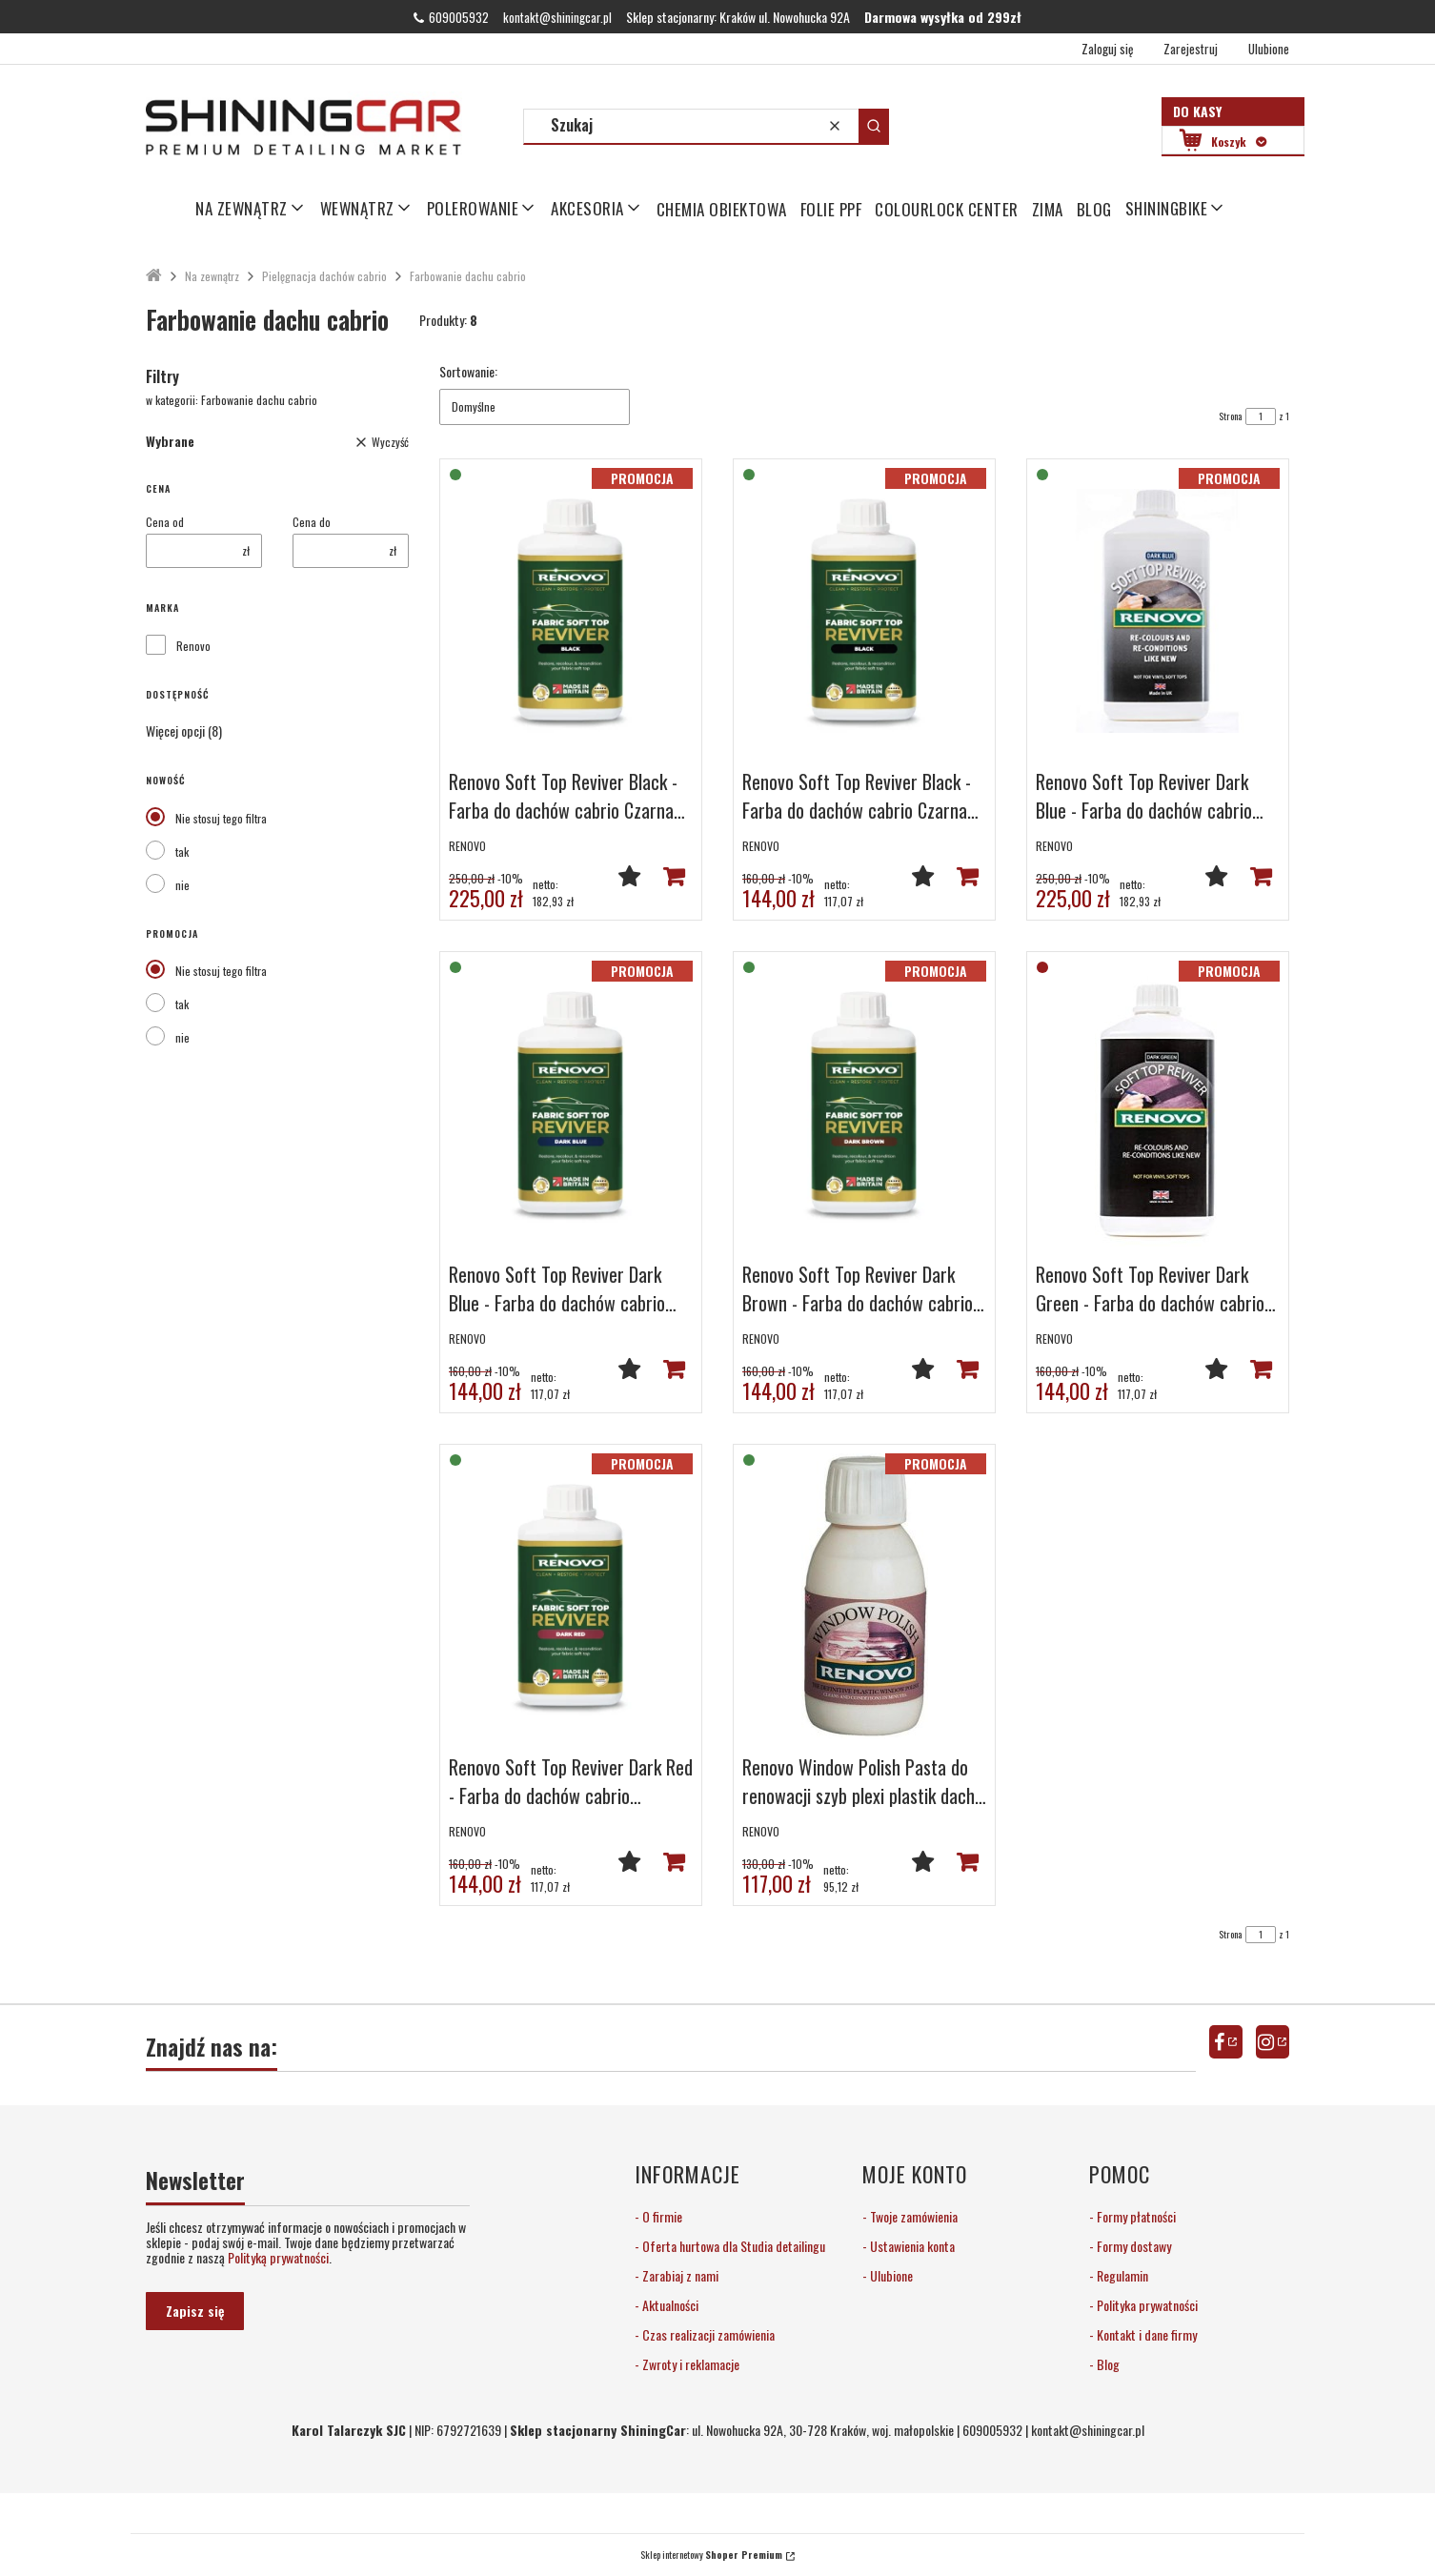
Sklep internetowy (711, 2554)
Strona (1230, 416)
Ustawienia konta (911, 2246)
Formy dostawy (1132, 2246)
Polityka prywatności (1146, 2305)
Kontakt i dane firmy (1145, 2334)
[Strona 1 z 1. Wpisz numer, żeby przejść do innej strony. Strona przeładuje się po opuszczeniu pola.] (1260, 416)
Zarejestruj (1190, 48)
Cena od (165, 522)
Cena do (312, 522)
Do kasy (1197, 111)
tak (182, 851)
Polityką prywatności (278, 2257)
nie (182, 885)
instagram (1272, 2042)
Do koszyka (674, 875)
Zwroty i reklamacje (689, 2364)
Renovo (193, 646)
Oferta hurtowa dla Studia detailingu (732, 2246)
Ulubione (890, 2275)
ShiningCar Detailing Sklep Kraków (154, 276)
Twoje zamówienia (912, 2216)
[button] (874, 126)
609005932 (459, 17)
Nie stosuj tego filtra (221, 818)
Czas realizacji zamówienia (707, 2334)
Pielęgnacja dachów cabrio (324, 276)
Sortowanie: (468, 371)
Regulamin (1121, 2275)
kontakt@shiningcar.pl (557, 17)
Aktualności (668, 2305)
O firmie (660, 2216)
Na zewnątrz (212, 276)
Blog (1107, 2364)
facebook (1226, 2042)
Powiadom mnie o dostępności (1261, 1368)
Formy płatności (1135, 2216)
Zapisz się (195, 2311)
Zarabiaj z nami (678, 2275)
